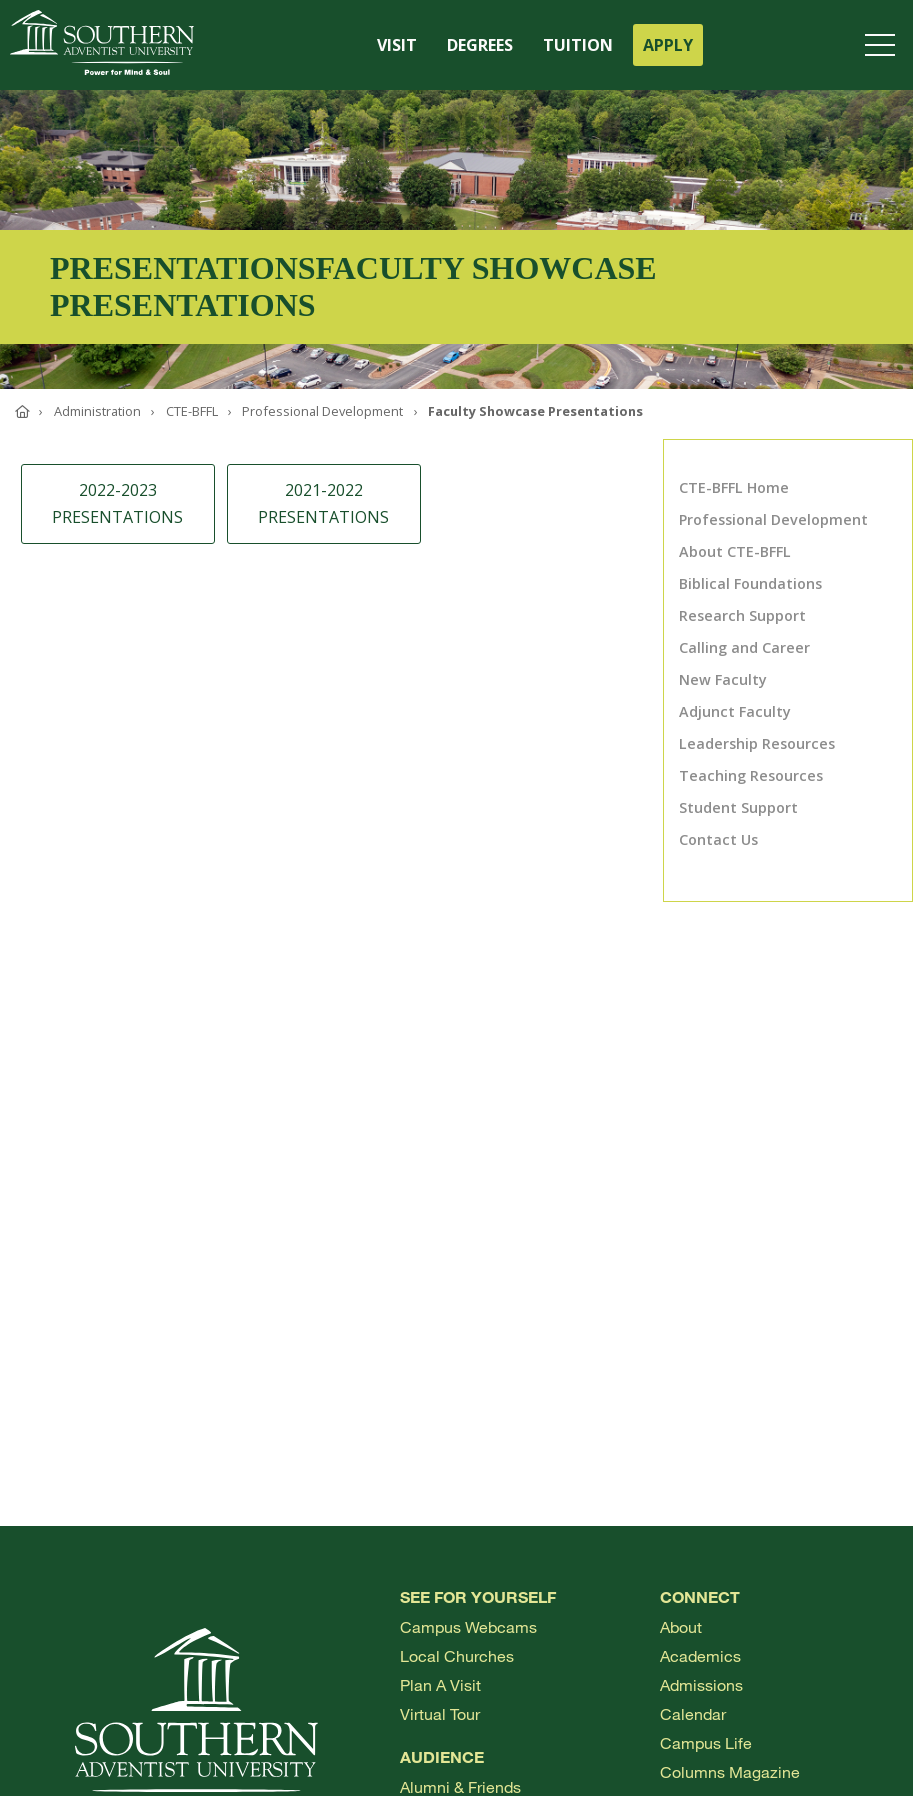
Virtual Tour (440, 1713)
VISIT (397, 45)
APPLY (668, 45)
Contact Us (718, 839)
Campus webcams (468, 1626)
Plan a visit (440, 1684)
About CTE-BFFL (735, 551)
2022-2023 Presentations (117, 503)
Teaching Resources (751, 775)
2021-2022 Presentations (323, 503)
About (681, 1626)
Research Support (742, 615)
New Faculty (723, 679)
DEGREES (480, 45)
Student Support (738, 807)
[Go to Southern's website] (102, 45)
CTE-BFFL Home (734, 487)
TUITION (578, 45)
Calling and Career (744, 647)
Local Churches (457, 1655)
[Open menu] (884, 45)
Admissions (701, 1684)
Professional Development (773, 519)
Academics (700, 1655)
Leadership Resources (757, 743)
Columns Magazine (730, 1771)
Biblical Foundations (750, 583)
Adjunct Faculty (735, 711)
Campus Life (706, 1742)
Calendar (693, 1713)
